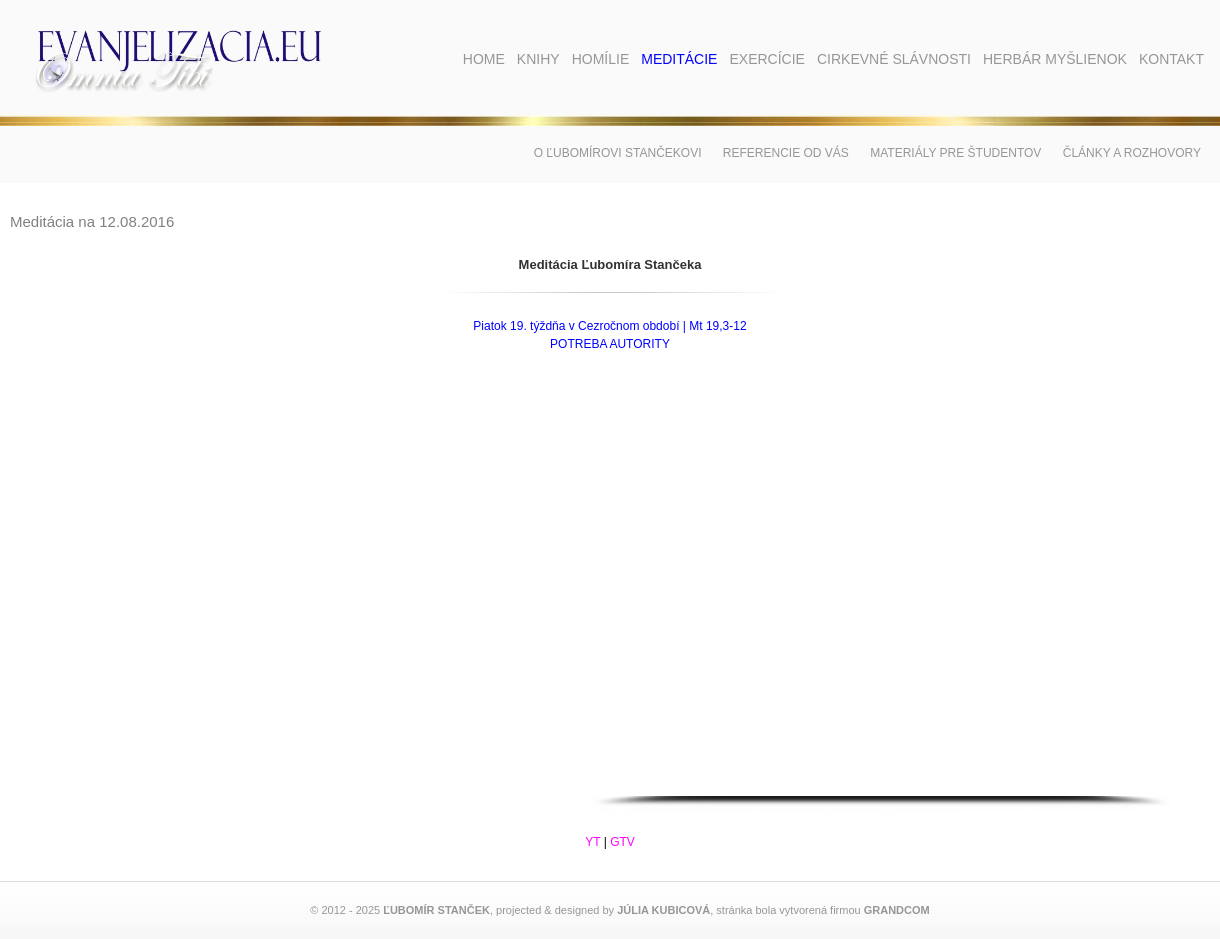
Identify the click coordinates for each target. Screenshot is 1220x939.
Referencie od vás (786, 153)
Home (484, 59)
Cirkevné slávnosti (894, 59)
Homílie (601, 59)
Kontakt (1171, 59)
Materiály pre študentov (955, 153)
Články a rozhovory (1132, 153)
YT (592, 842)
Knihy (538, 59)
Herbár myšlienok (1055, 59)
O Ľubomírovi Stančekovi (618, 153)
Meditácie (679, 59)
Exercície (766, 59)
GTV (622, 842)
